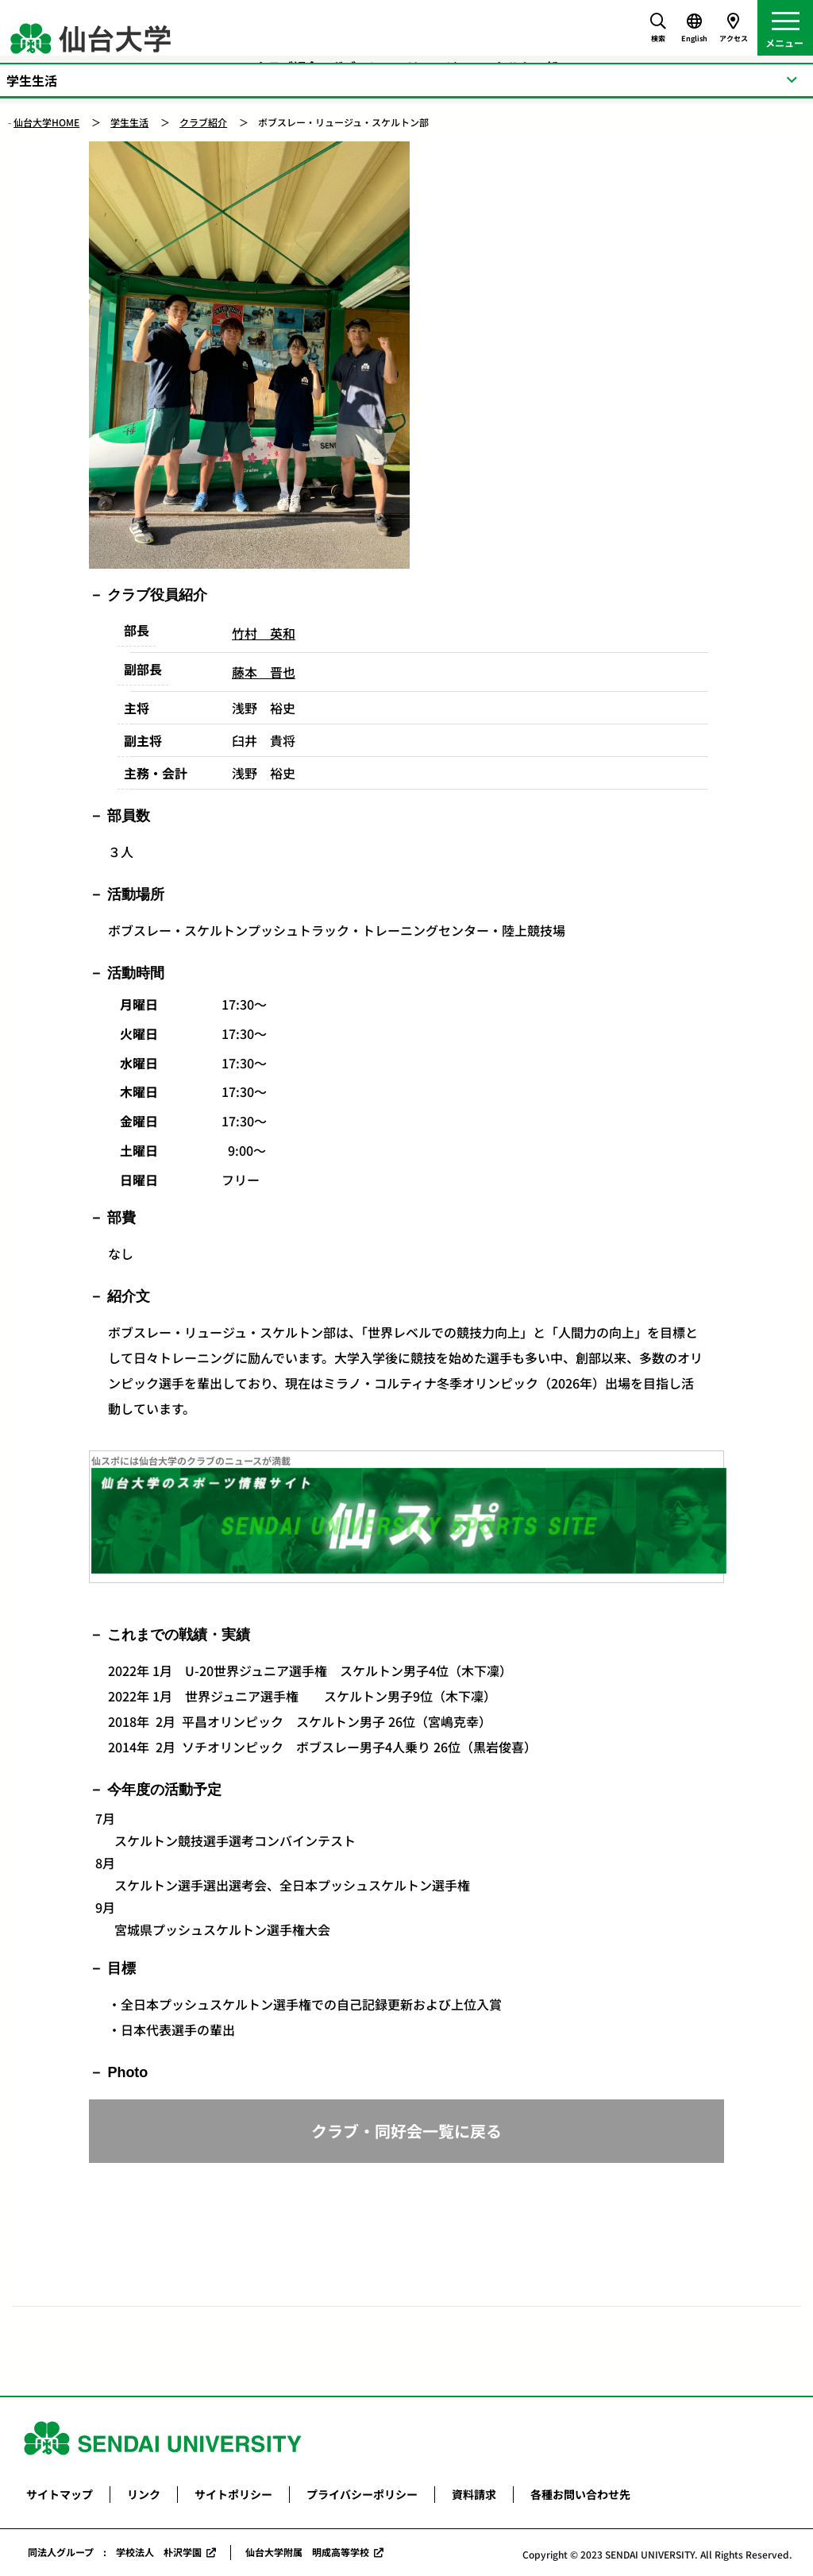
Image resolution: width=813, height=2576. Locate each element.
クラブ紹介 (203, 122)
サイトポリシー (233, 2494)
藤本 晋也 (263, 672)
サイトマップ (59, 2494)
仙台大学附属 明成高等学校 (307, 2552)
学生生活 (129, 122)
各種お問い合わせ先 (580, 2494)
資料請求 (474, 2494)
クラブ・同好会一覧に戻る (406, 2130)
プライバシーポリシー (362, 2494)
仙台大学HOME (46, 122)
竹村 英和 (263, 633)
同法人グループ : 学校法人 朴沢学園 (115, 2552)
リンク (143, 2494)
